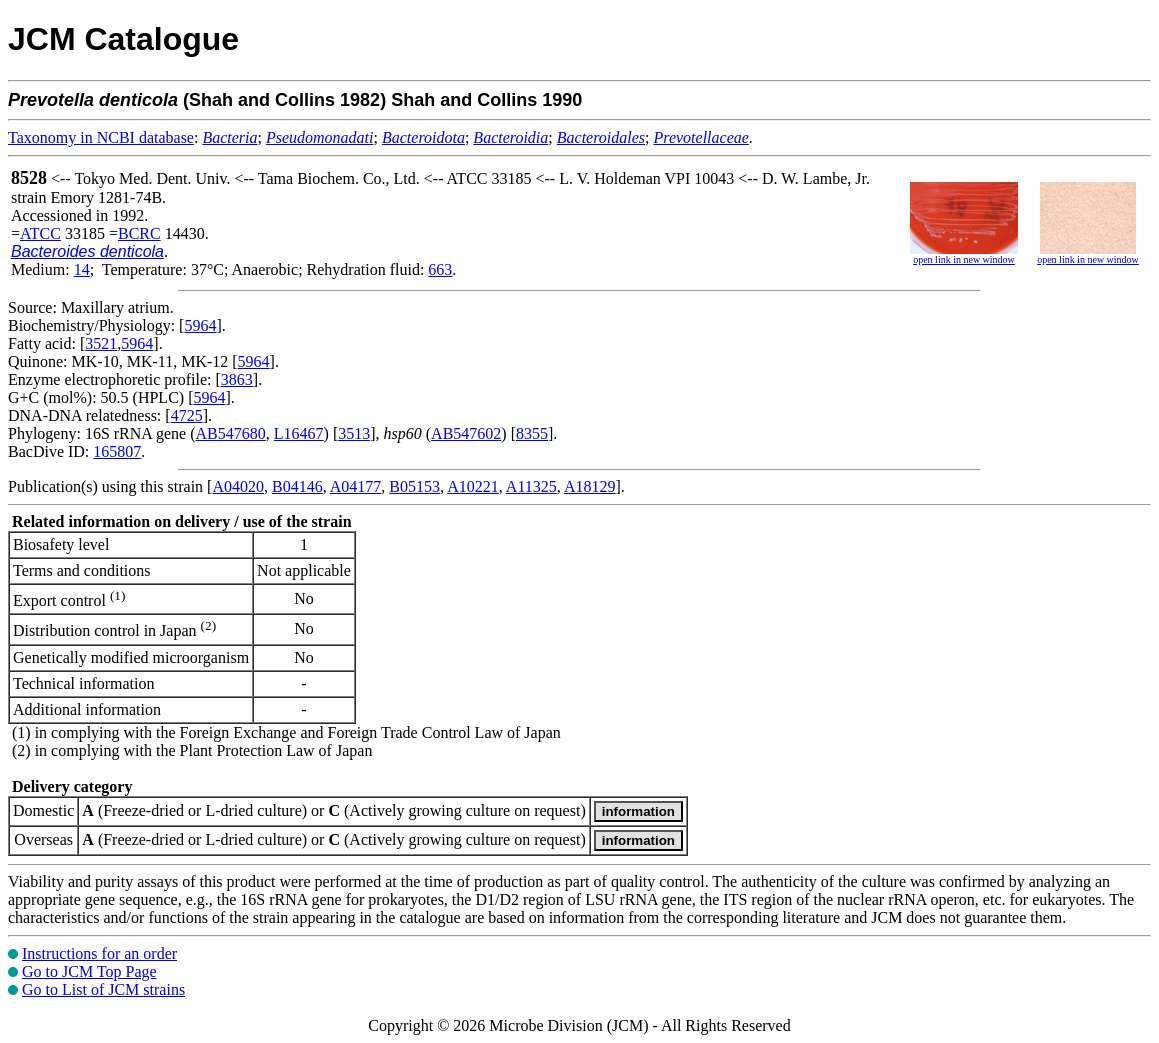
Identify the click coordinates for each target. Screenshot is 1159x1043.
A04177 (356, 486)
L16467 (299, 433)
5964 (200, 325)
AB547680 (231, 433)
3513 (354, 433)
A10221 (473, 486)
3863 (237, 379)
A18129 (590, 486)
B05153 (414, 486)
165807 (117, 451)
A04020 (238, 486)
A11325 (531, 486)
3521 (101, 343)
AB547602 (466, 433)
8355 (532, 433)
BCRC (139, 233)
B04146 (297, 486)
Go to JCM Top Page (89, 971)
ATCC (40, 233)
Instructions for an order (99, 953)
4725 (187, 415)
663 (440, 269)
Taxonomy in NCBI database (101, 137)
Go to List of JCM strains (103, 989)
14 (82, 269)
